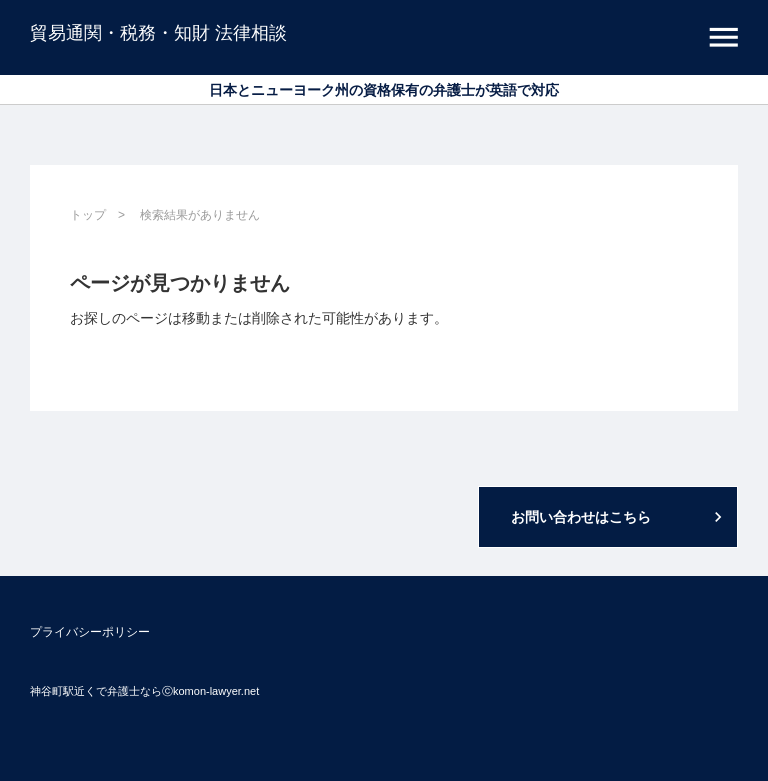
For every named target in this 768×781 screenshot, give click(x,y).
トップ (88, 215)
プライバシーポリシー (90, 632)
